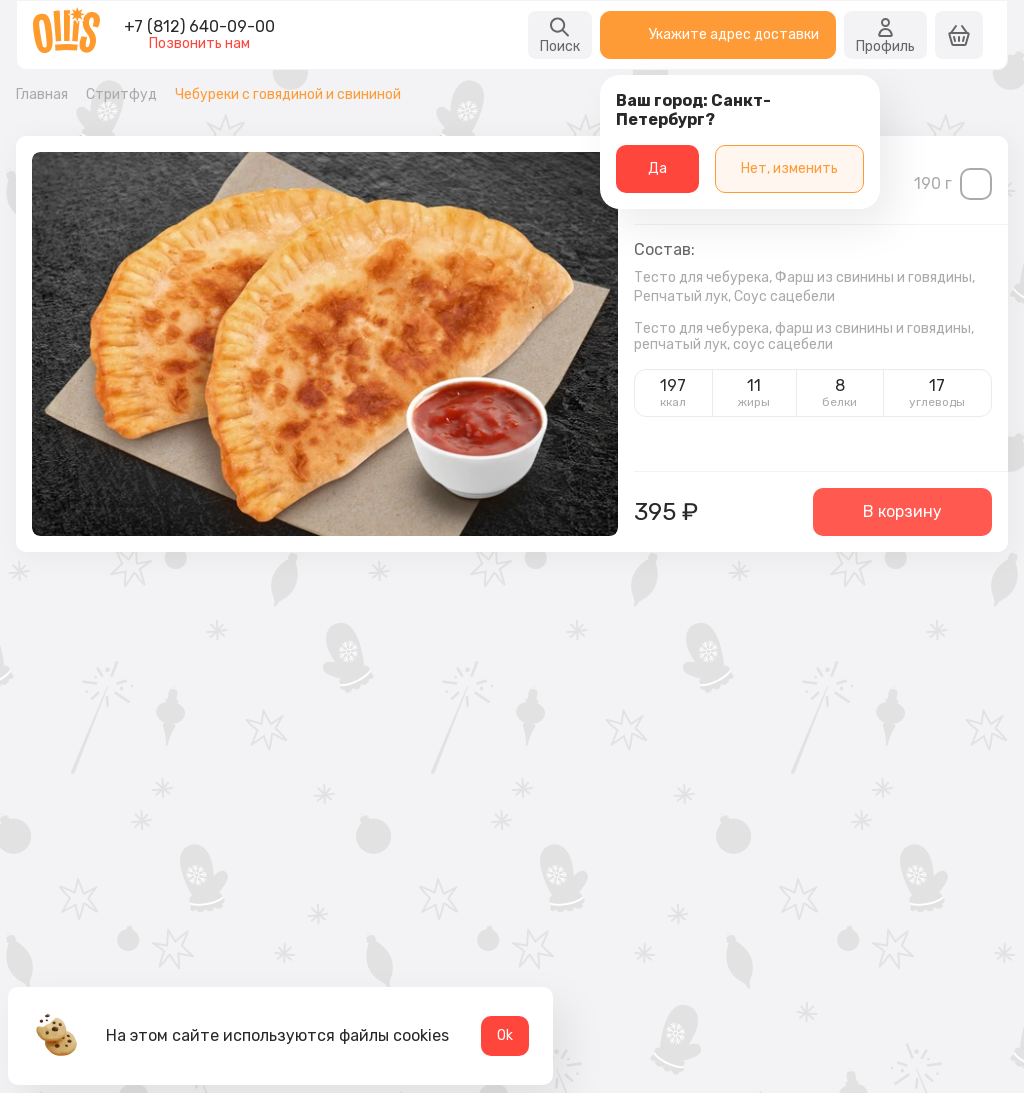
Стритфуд (121, 95)
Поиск (560, 35)
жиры (754, 402)
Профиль (885, 35)
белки (839, 402)
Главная (42, 95)
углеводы (937, 402)
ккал (673, 402)
